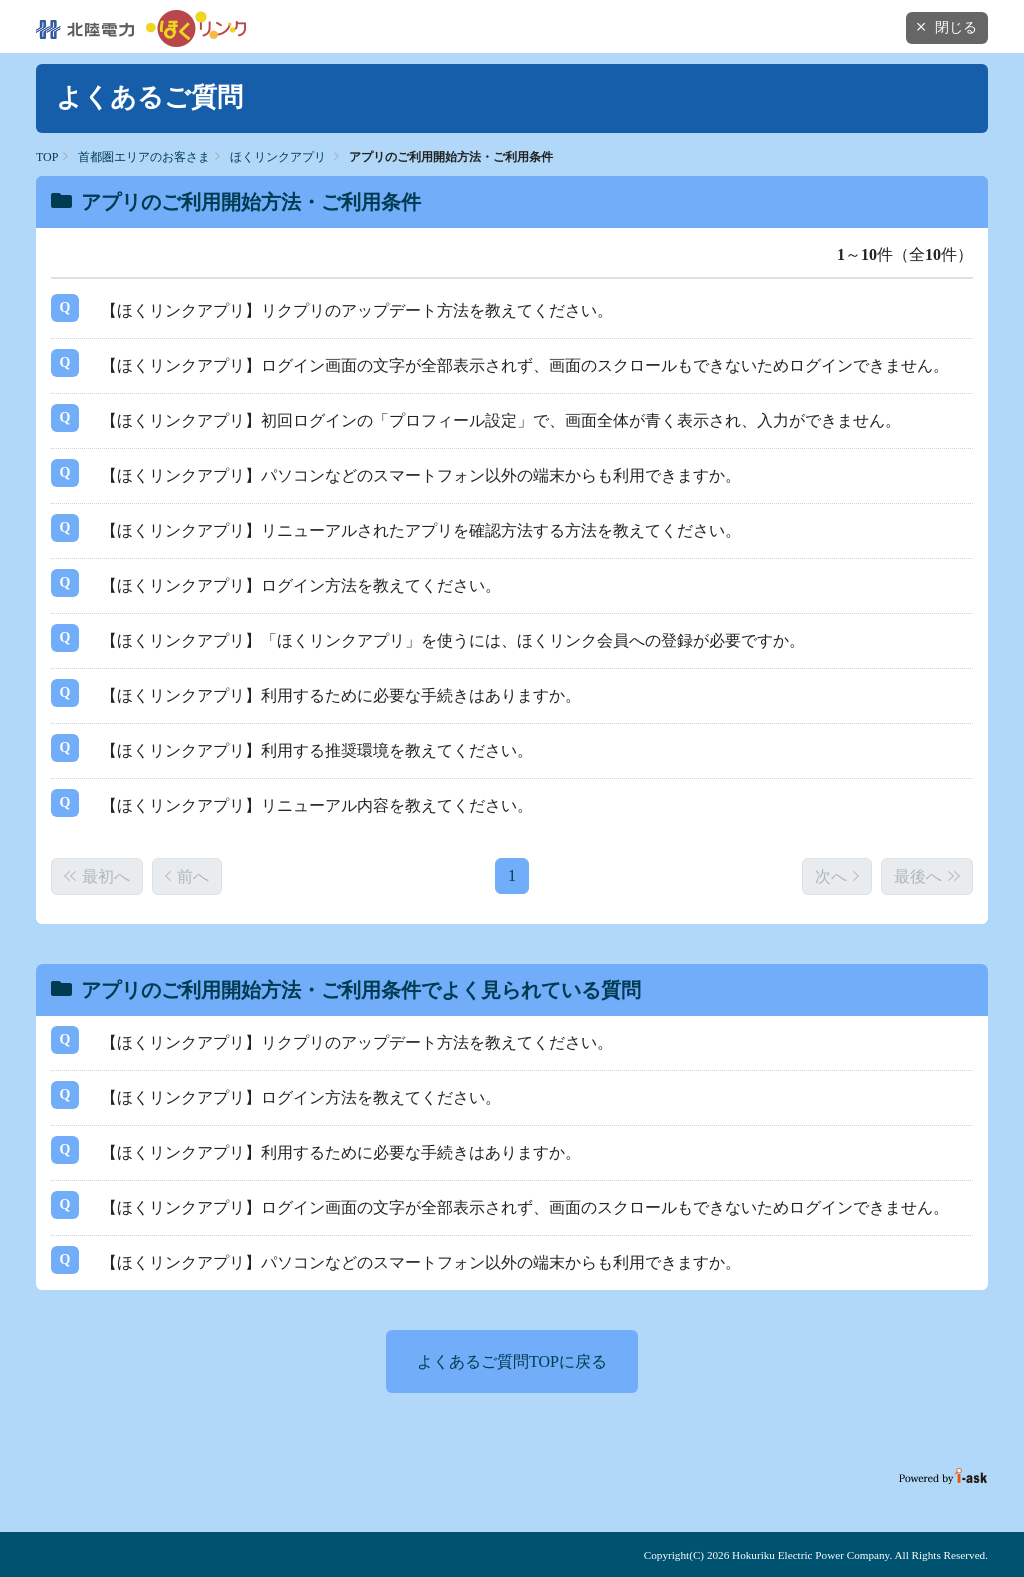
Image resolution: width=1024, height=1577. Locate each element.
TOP (47, 157)
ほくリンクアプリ (278, 157)
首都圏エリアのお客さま (144, 157)
